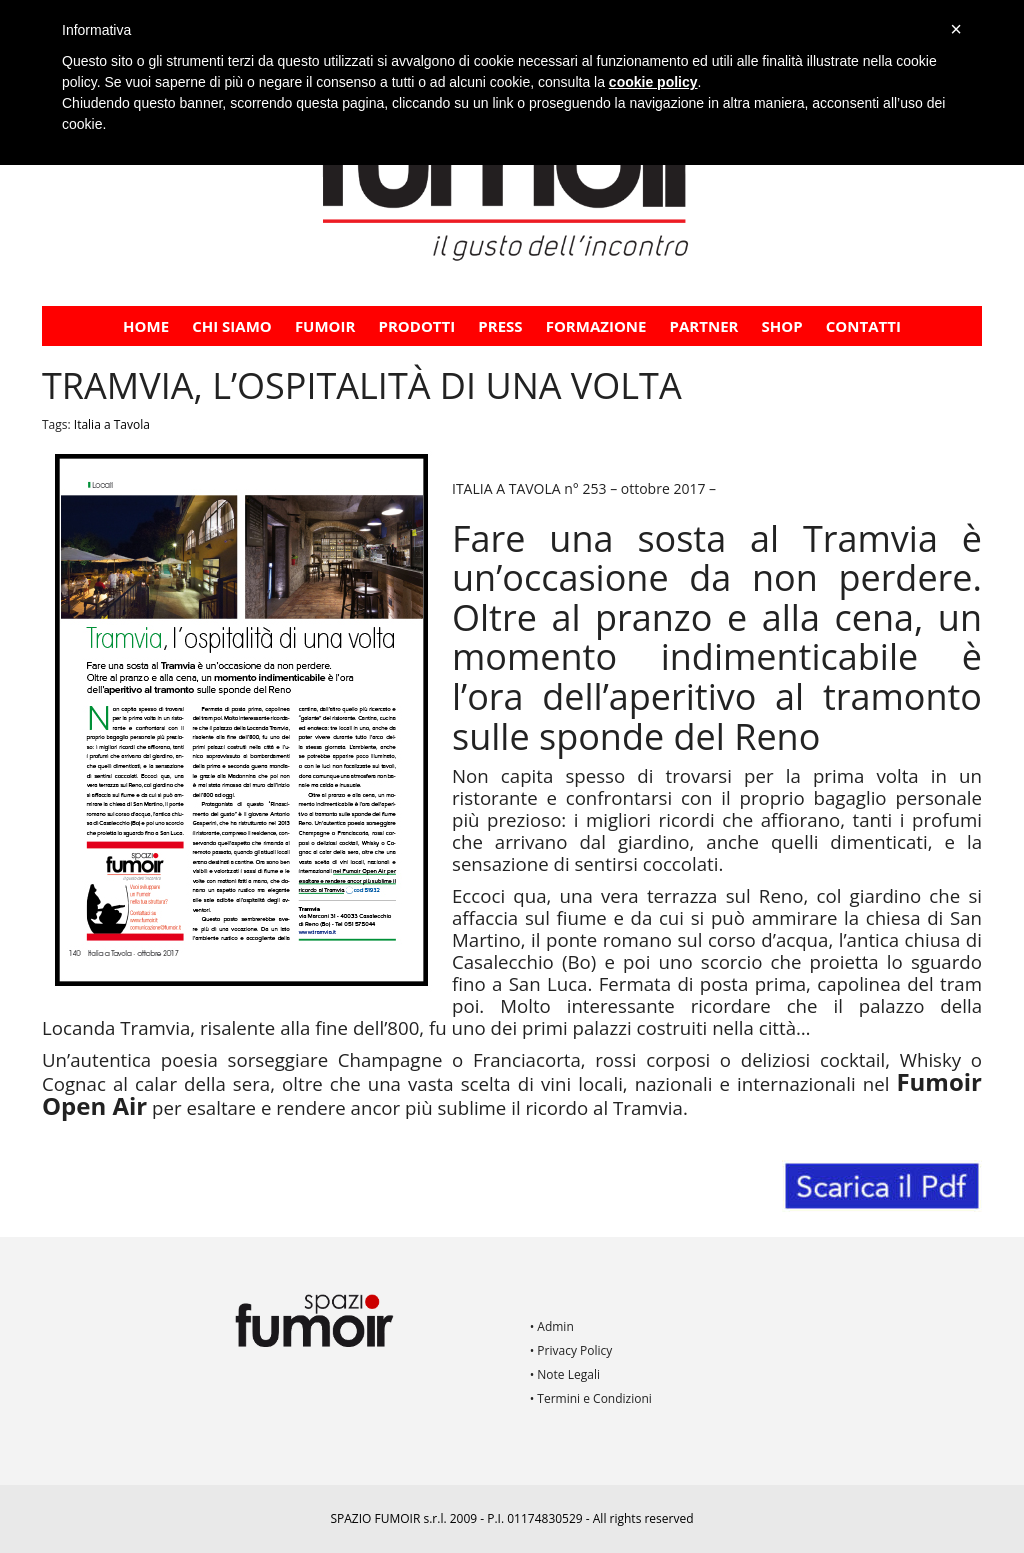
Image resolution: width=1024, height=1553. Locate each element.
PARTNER (704, 326)
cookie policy (653, 82)
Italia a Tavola (112, 424)
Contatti (863, 326)
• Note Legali (565, 1374)
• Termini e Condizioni (591, 1398)
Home (146, 326)
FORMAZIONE (596, 326)
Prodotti (417, 326)
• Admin (552, 1326)
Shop (782, 326)
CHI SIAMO (232, 326)
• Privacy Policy (571, 1350)
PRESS (500, 326)
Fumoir (325, 326)
